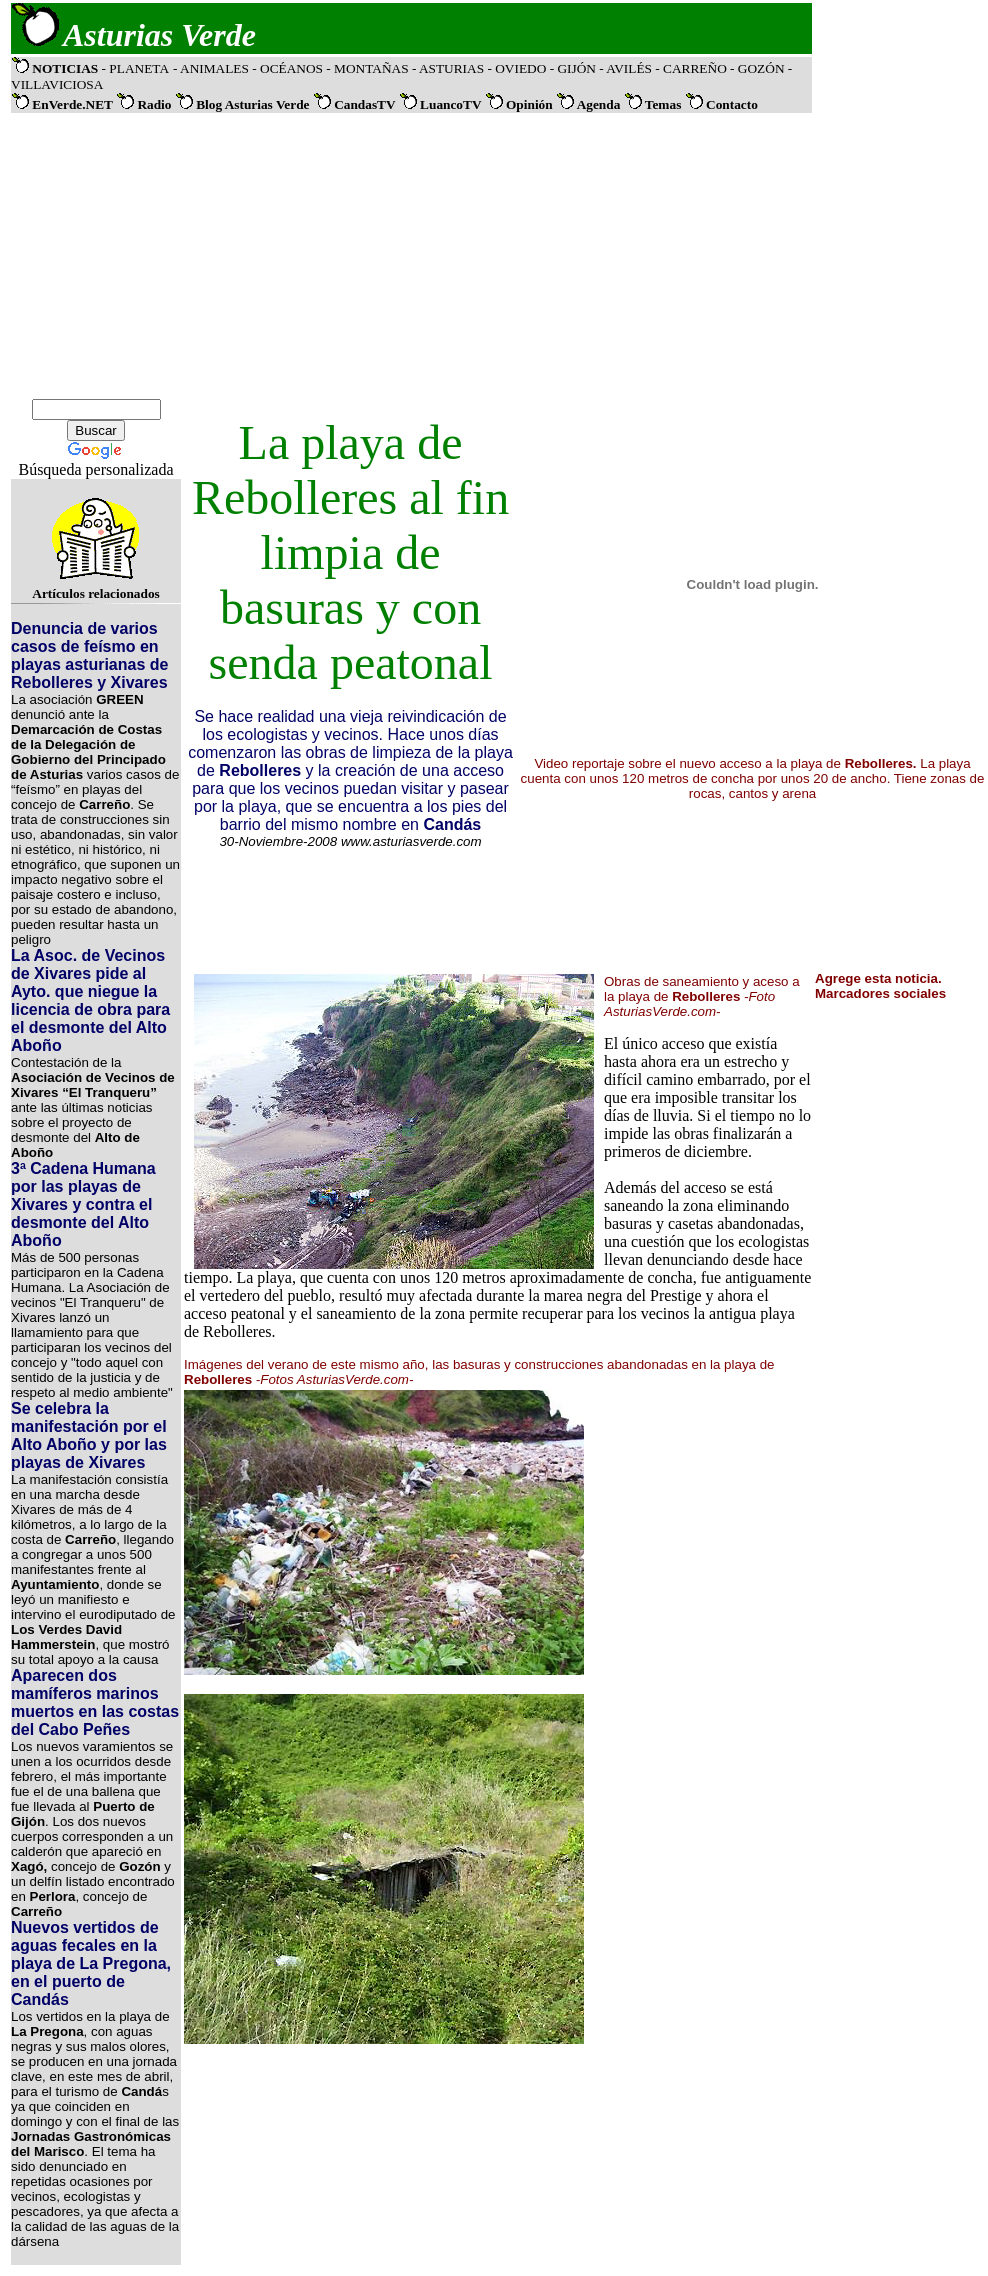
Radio (154, 104)
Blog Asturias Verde (252, 104)
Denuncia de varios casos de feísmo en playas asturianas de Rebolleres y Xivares (89, 655)
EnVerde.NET (72, 104)
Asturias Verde (159, 35)
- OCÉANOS (289, 68)
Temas (663, 104)
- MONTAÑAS (369, 68)
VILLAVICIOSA (57, 84)
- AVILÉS (627, 68)
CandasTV (366, 104)
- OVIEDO (518, 68)
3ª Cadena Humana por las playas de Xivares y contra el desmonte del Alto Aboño (83, 1204)
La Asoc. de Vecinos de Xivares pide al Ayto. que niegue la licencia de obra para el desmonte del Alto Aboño (90, 1000)
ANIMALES (216, 68)
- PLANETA (135, 68)
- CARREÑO (692, 68)
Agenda (599, 104)
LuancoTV (450, 104)
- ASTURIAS (450, 68)
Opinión (529, 104)
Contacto (732, 104)
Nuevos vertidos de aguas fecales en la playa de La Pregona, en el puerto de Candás (91, 1963)
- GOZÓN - (761, 68)
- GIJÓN (573, 68)
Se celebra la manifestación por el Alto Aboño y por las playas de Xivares (89, 1435)
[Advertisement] (412, 256)
